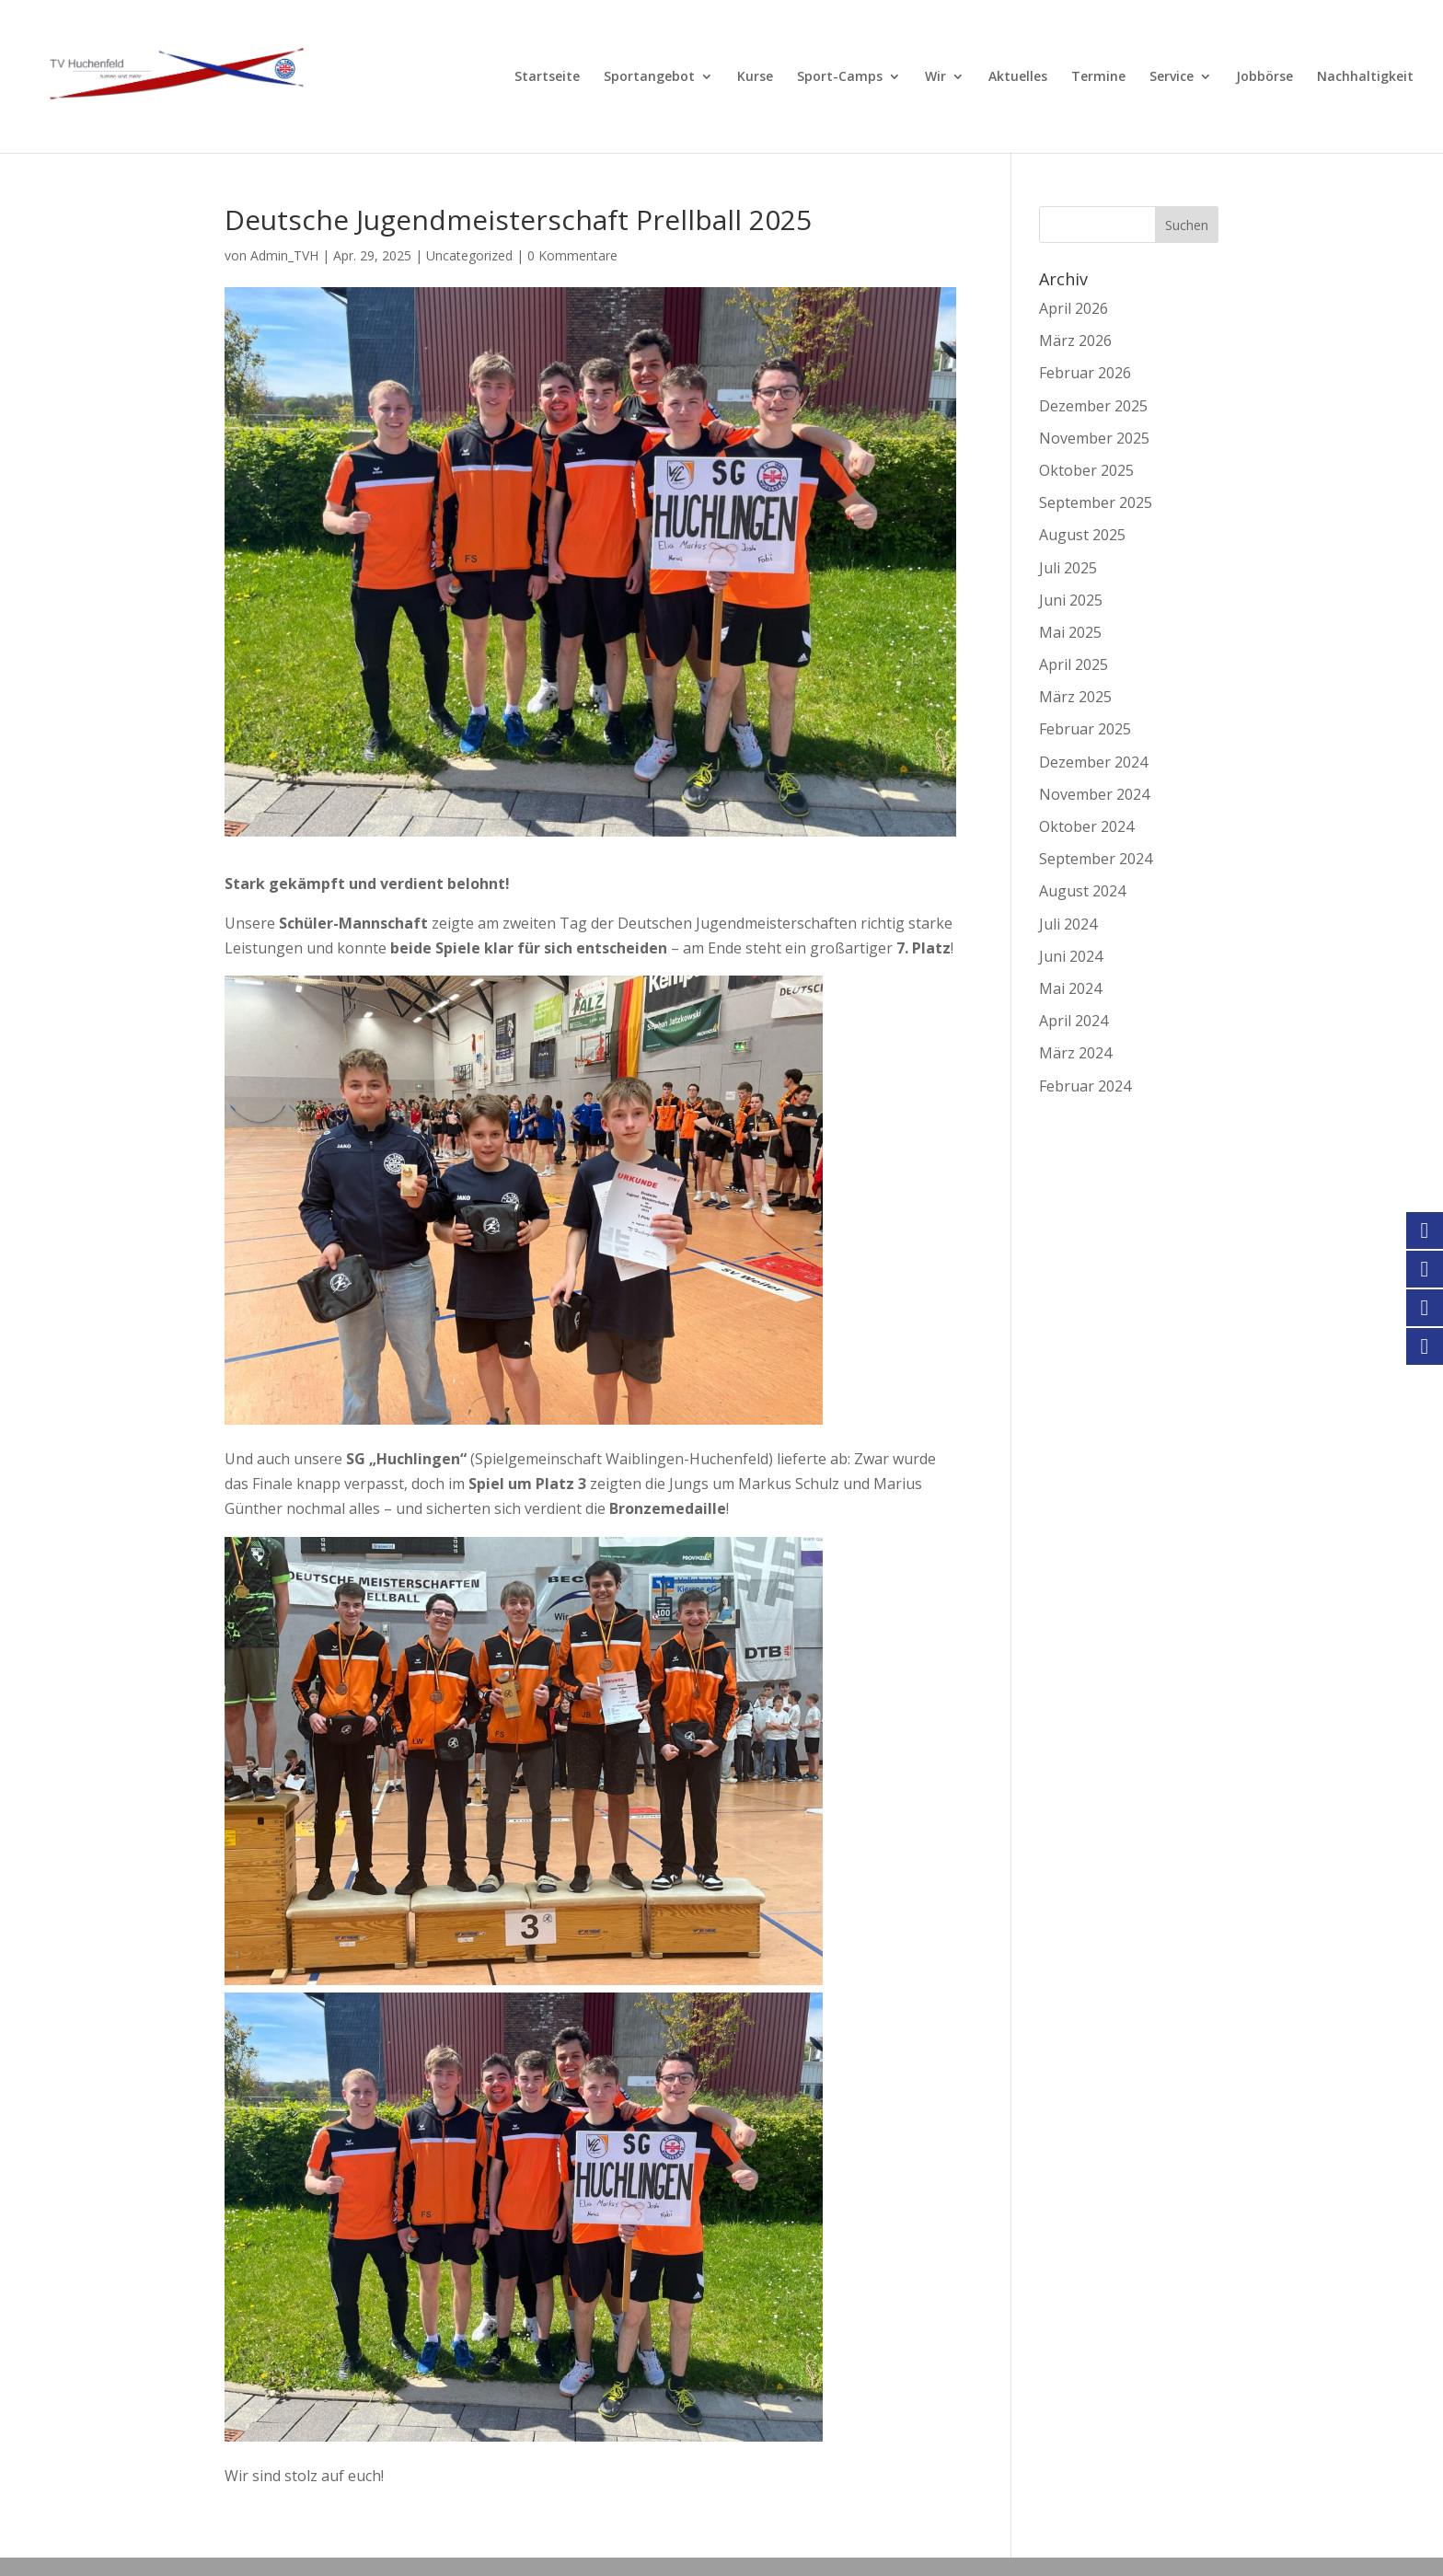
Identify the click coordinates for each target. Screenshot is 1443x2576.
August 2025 (1082, 535)
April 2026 (1073, 308)
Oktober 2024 (1086, 826)
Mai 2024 (1070, 988)
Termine (1098, 77)
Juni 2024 (1070, 956)
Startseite (547, 77)
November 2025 (1094, 438)
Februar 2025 (1085, 729)
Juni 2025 (1070, 600)
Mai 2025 (1070, 632)
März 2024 (1075, 1053)
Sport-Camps (840, 77)
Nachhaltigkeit (1365, 77)
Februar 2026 (1085, 373)
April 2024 (1073, 1021)
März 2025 (1075, 697)
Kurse (755, 77)
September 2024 (1095, 859)
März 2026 (1075, 340)
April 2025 (1073, 664)
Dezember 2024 (1093, 762)
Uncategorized (469, 255)
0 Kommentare (572, 255)
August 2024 (1082, 891)
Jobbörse (1264, 77)
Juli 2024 (1068, 924)
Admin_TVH (284, 255)
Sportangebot (649, 77)
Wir (935, 77)
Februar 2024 (1085, 1086)
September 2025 (1095, 502)
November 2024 (1094, 794)
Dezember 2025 (1093, 406)
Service (1171, 77)
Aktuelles (1017, 77)
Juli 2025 (1068, 568)
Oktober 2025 (1086, 470)
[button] (40, 2535)
